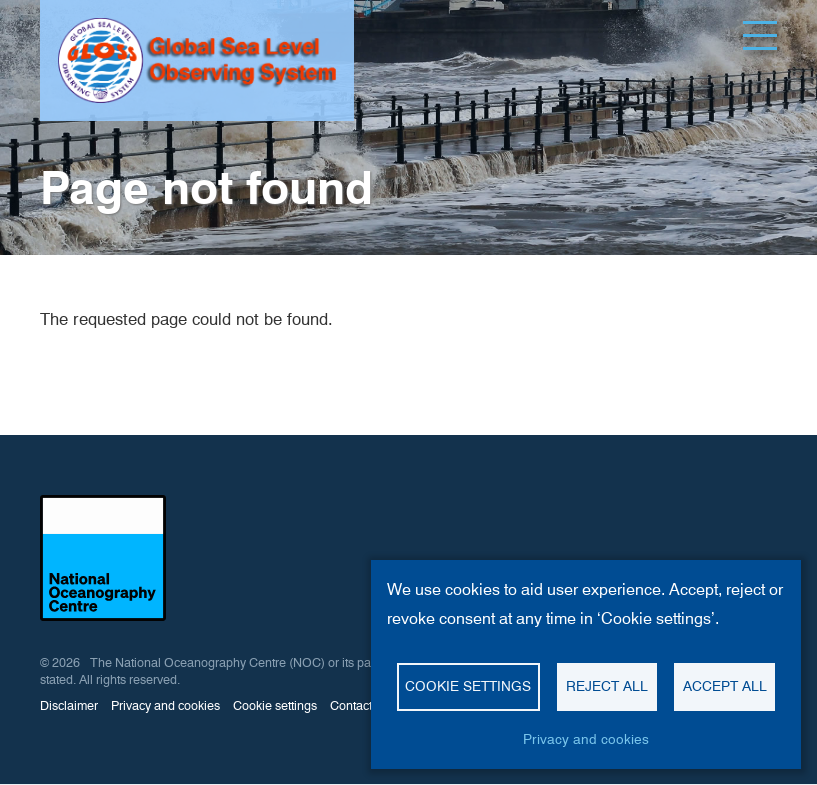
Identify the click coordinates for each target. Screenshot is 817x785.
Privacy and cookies (165, 705)
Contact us (359, 705)
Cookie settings (275, 705)
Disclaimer (69, 705)
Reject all (607, 686)
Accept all (725, 686)
